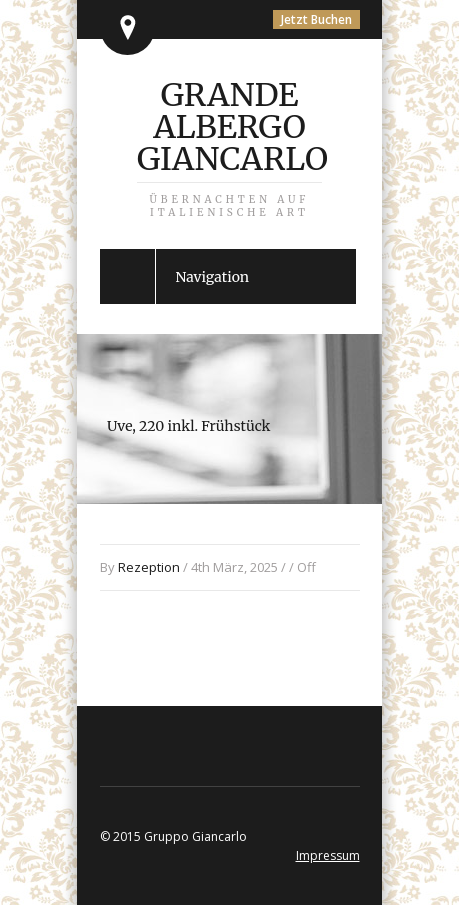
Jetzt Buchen (316, 19)
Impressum (328, 855)
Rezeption (149, 567)
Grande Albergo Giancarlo (232, 147)
